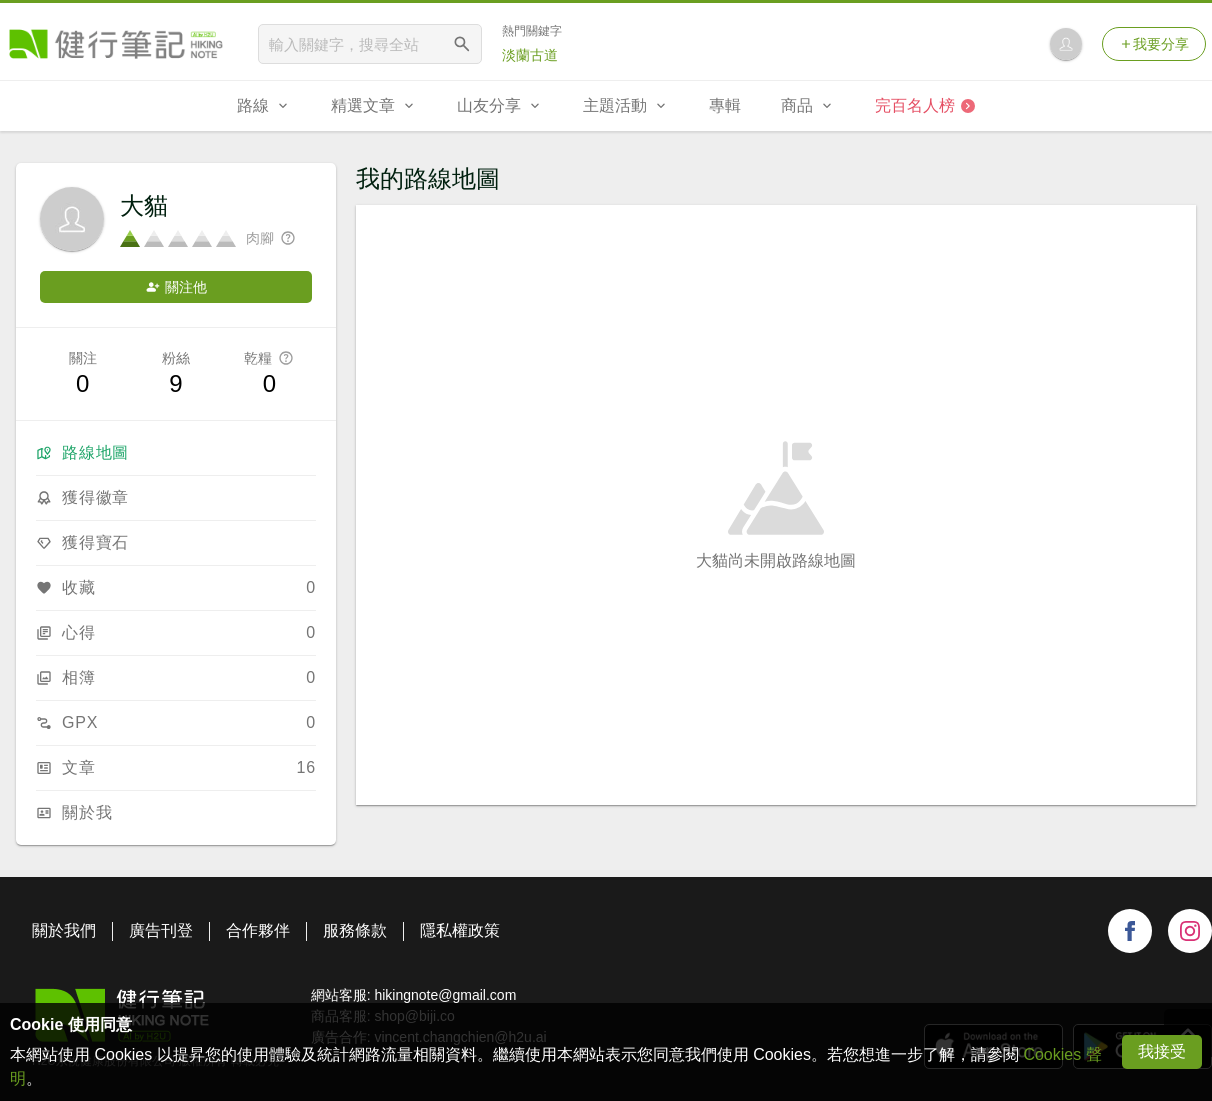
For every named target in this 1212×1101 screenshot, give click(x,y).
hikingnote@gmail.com (445, 995)
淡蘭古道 (530, 55)
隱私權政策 (460, 930)
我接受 (1162, 1051)
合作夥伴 (258, 930)
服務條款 (355, 930)
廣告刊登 (161, 930)
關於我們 (64, 930)
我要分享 (1154, 44)
